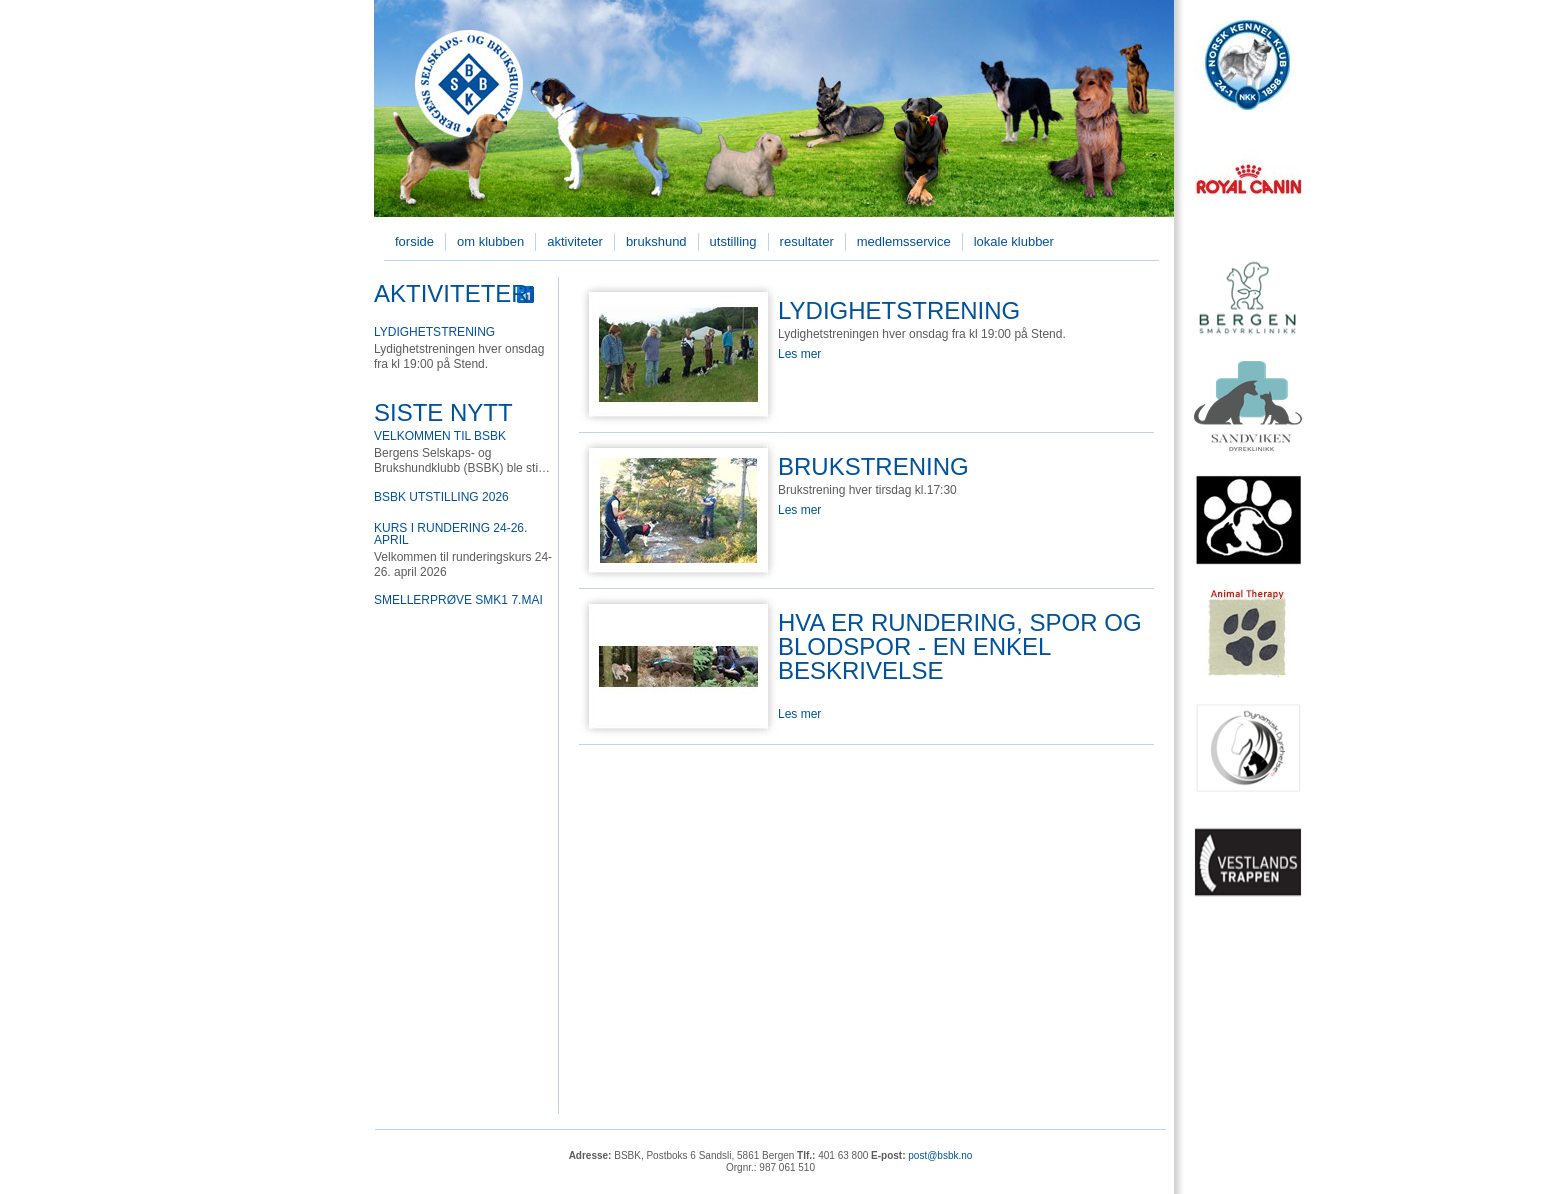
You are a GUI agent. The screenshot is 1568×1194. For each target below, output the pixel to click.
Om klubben (490, 241)
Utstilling (733, 241)
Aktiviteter (575, 241)
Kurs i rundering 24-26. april (450, 534)
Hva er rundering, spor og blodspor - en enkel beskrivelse (960, 646)
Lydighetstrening (434, 332)
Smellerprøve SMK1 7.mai (458, 600)
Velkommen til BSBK (440, 436)
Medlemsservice (904, 241)
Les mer (799, 354)
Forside (414, 241)
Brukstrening (873, 466)
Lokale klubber (1014, 241)
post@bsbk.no (940, 1155)
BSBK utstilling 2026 (441, 497)
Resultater (807, 241)
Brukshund (656, 241)
